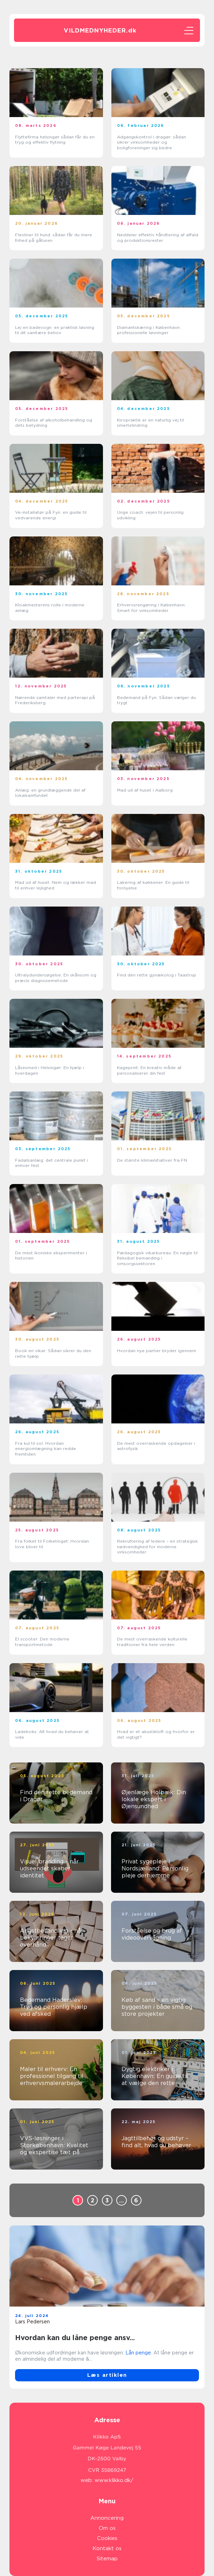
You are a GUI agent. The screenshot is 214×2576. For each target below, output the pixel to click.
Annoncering (107, 2518)
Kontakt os (107, 2548)
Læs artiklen (107, 2375)
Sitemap (107, 2558)
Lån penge (138, 2352)
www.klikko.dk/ (114, 2480)
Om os (107, 2528)
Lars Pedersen (32, 2321)
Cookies (107, 2538)
